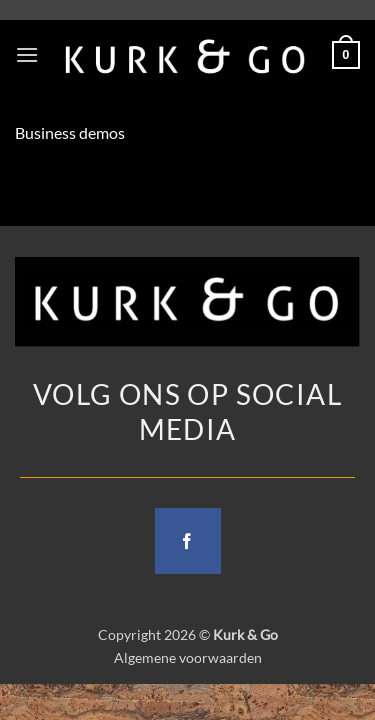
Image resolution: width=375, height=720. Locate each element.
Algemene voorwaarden (188, 657)
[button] (27, 54)
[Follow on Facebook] (188, 541)
